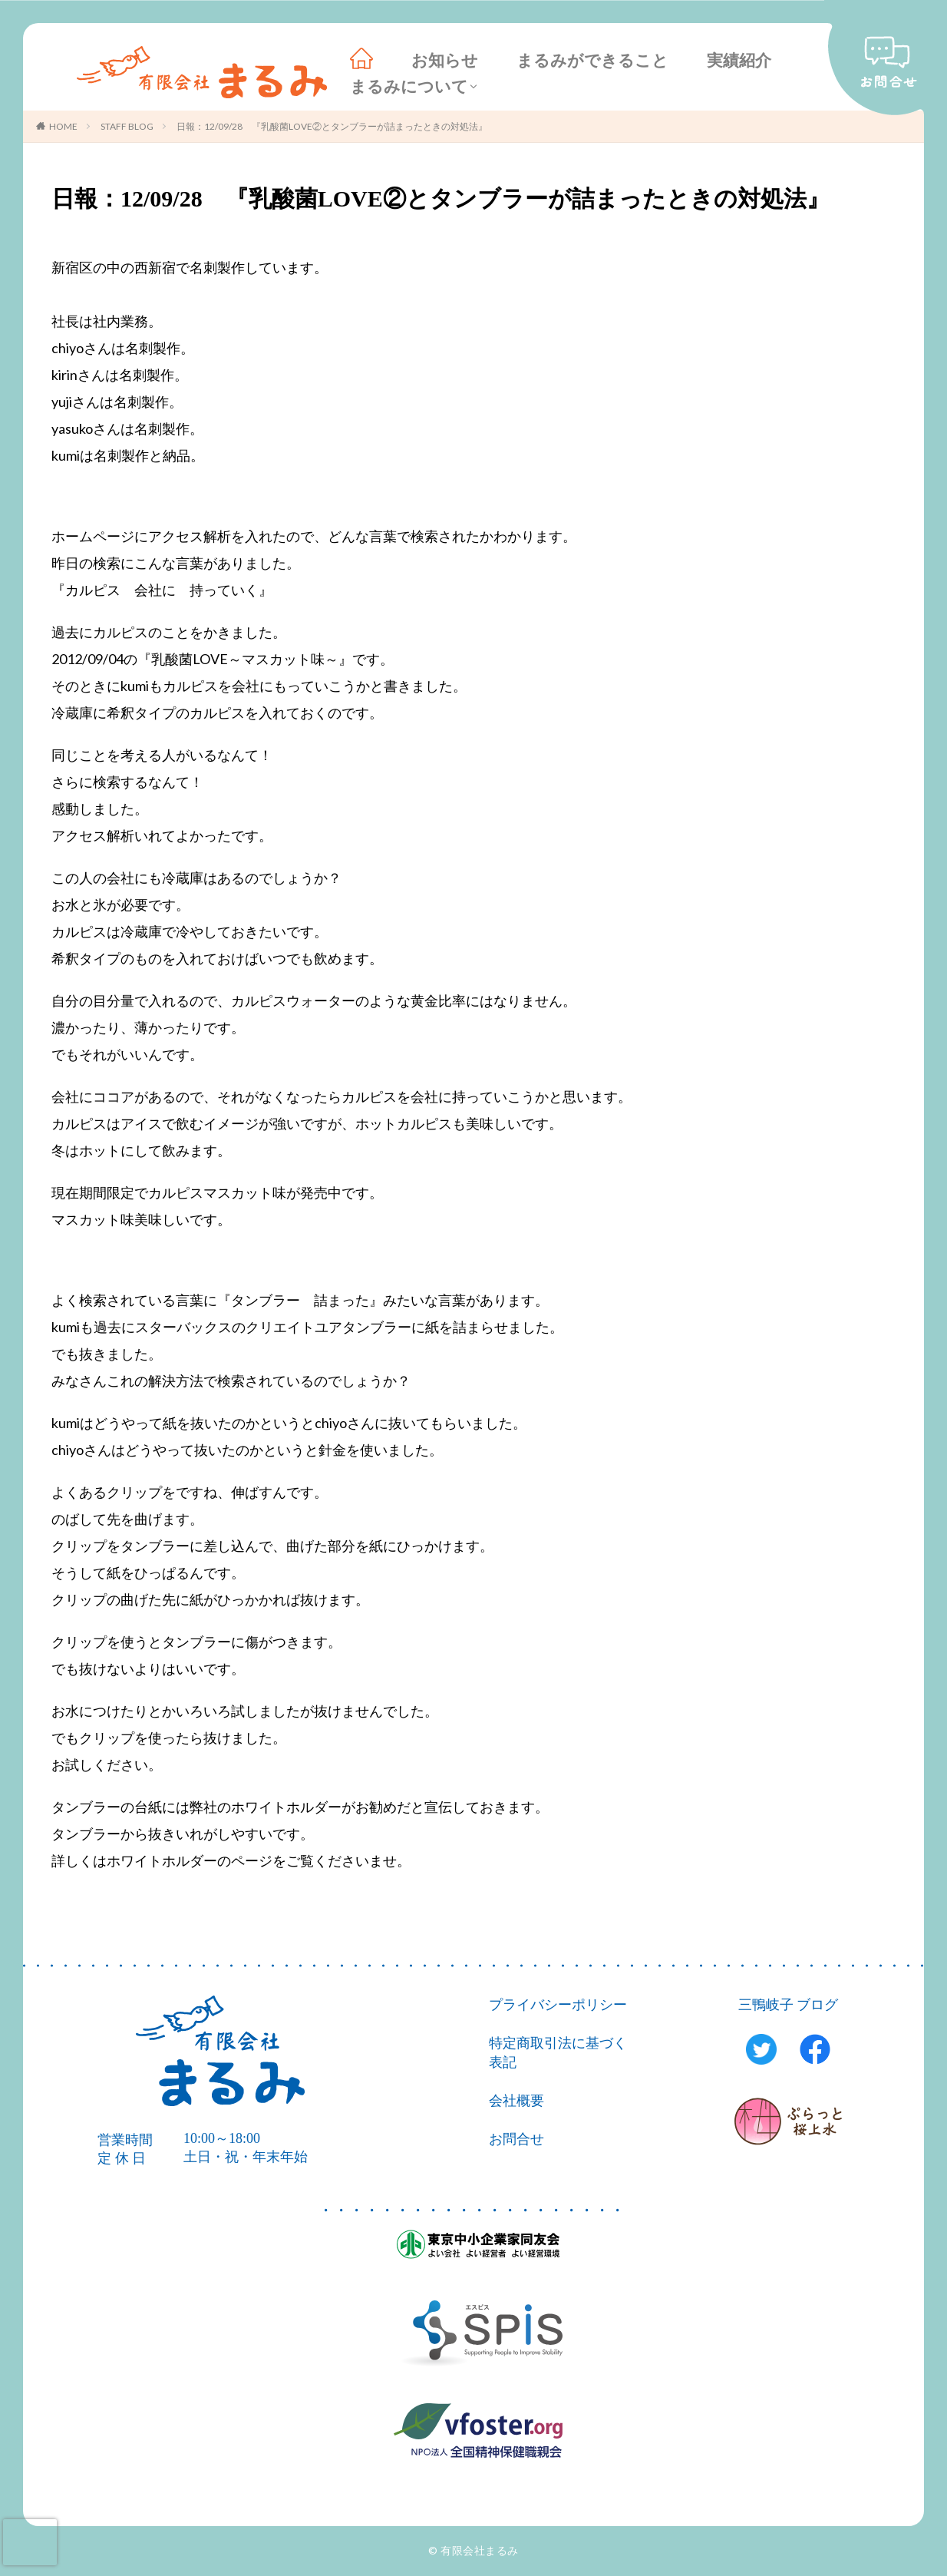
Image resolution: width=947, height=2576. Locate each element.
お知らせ (444, 60)
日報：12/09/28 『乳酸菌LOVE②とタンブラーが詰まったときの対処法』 (332, 126)
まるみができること (592, 60)
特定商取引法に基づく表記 (558, 2052)
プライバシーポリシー (558, 2004)
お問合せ (516, 2139)
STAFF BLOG (127, 126)
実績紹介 (739, 60)
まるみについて (409, 87)
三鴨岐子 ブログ (788, 2004)
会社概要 (516, 2100)
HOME (63, 126)
